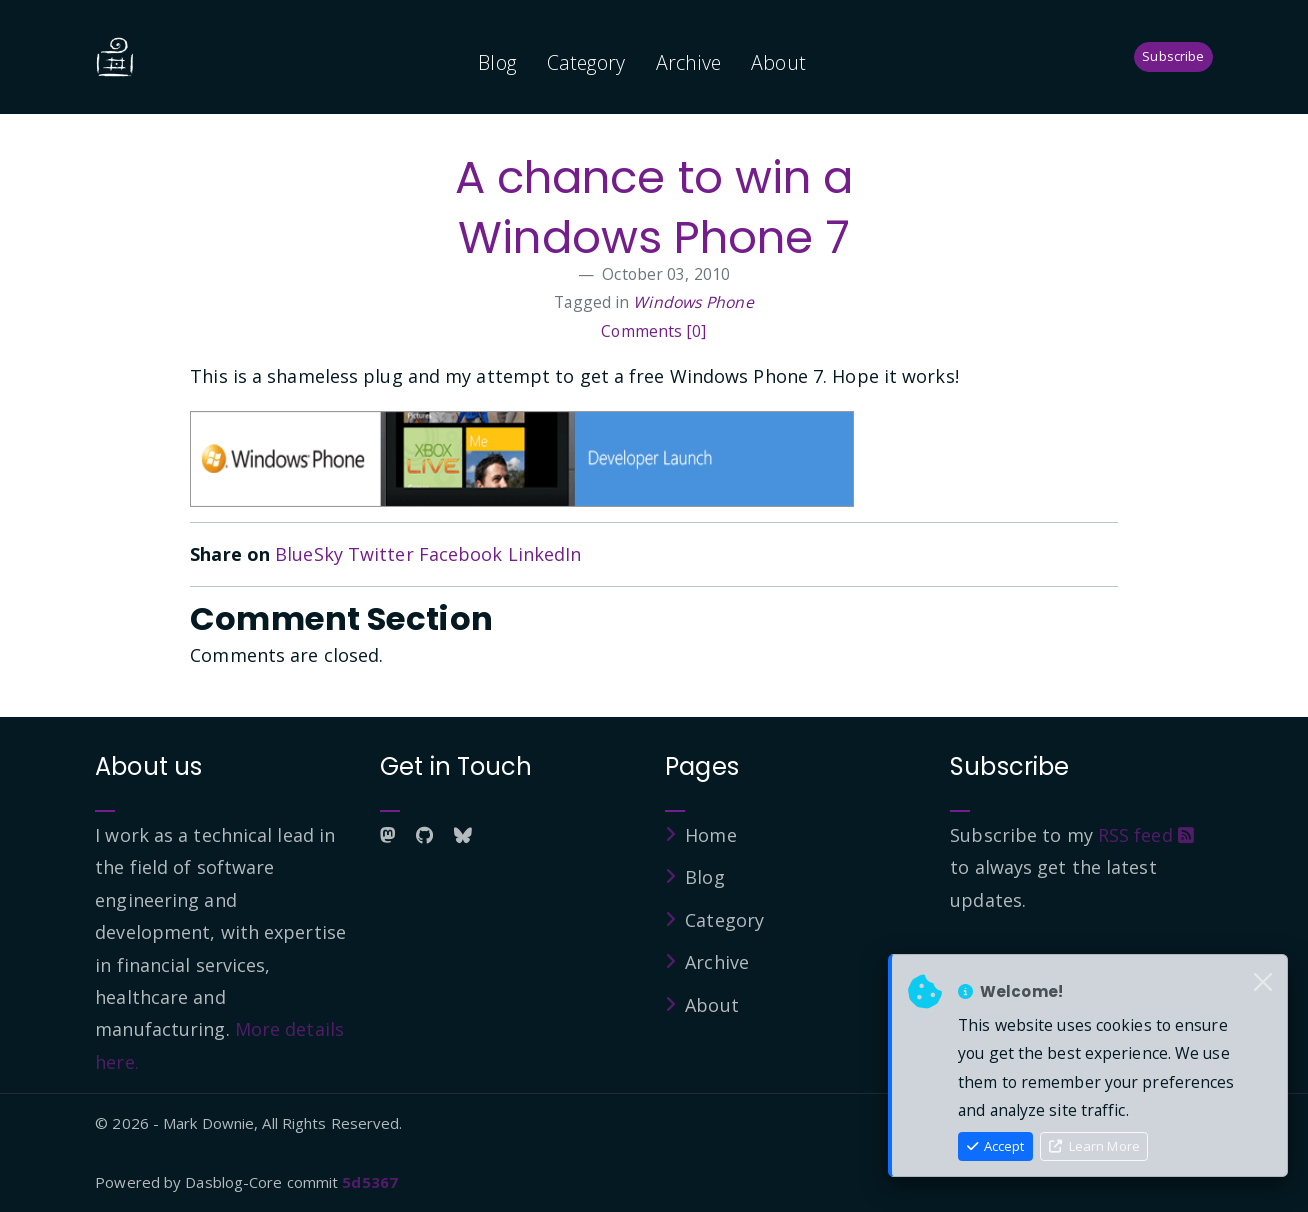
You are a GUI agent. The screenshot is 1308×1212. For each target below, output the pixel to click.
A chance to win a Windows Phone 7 (654, 207)
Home (710, 835)
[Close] (1263, 983)
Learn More (1094, 1146)
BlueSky (309, 554)
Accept (996, 1146)
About (778, 62)
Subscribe (1173, 56)
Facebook (461, 554)
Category (586, 62)
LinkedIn (545, 554)
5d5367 (370, 1182)
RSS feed (1146, 835)
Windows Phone (693, 302)
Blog (497, 62)
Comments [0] (653, 331)
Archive (689, 62)
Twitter (381, 554)
